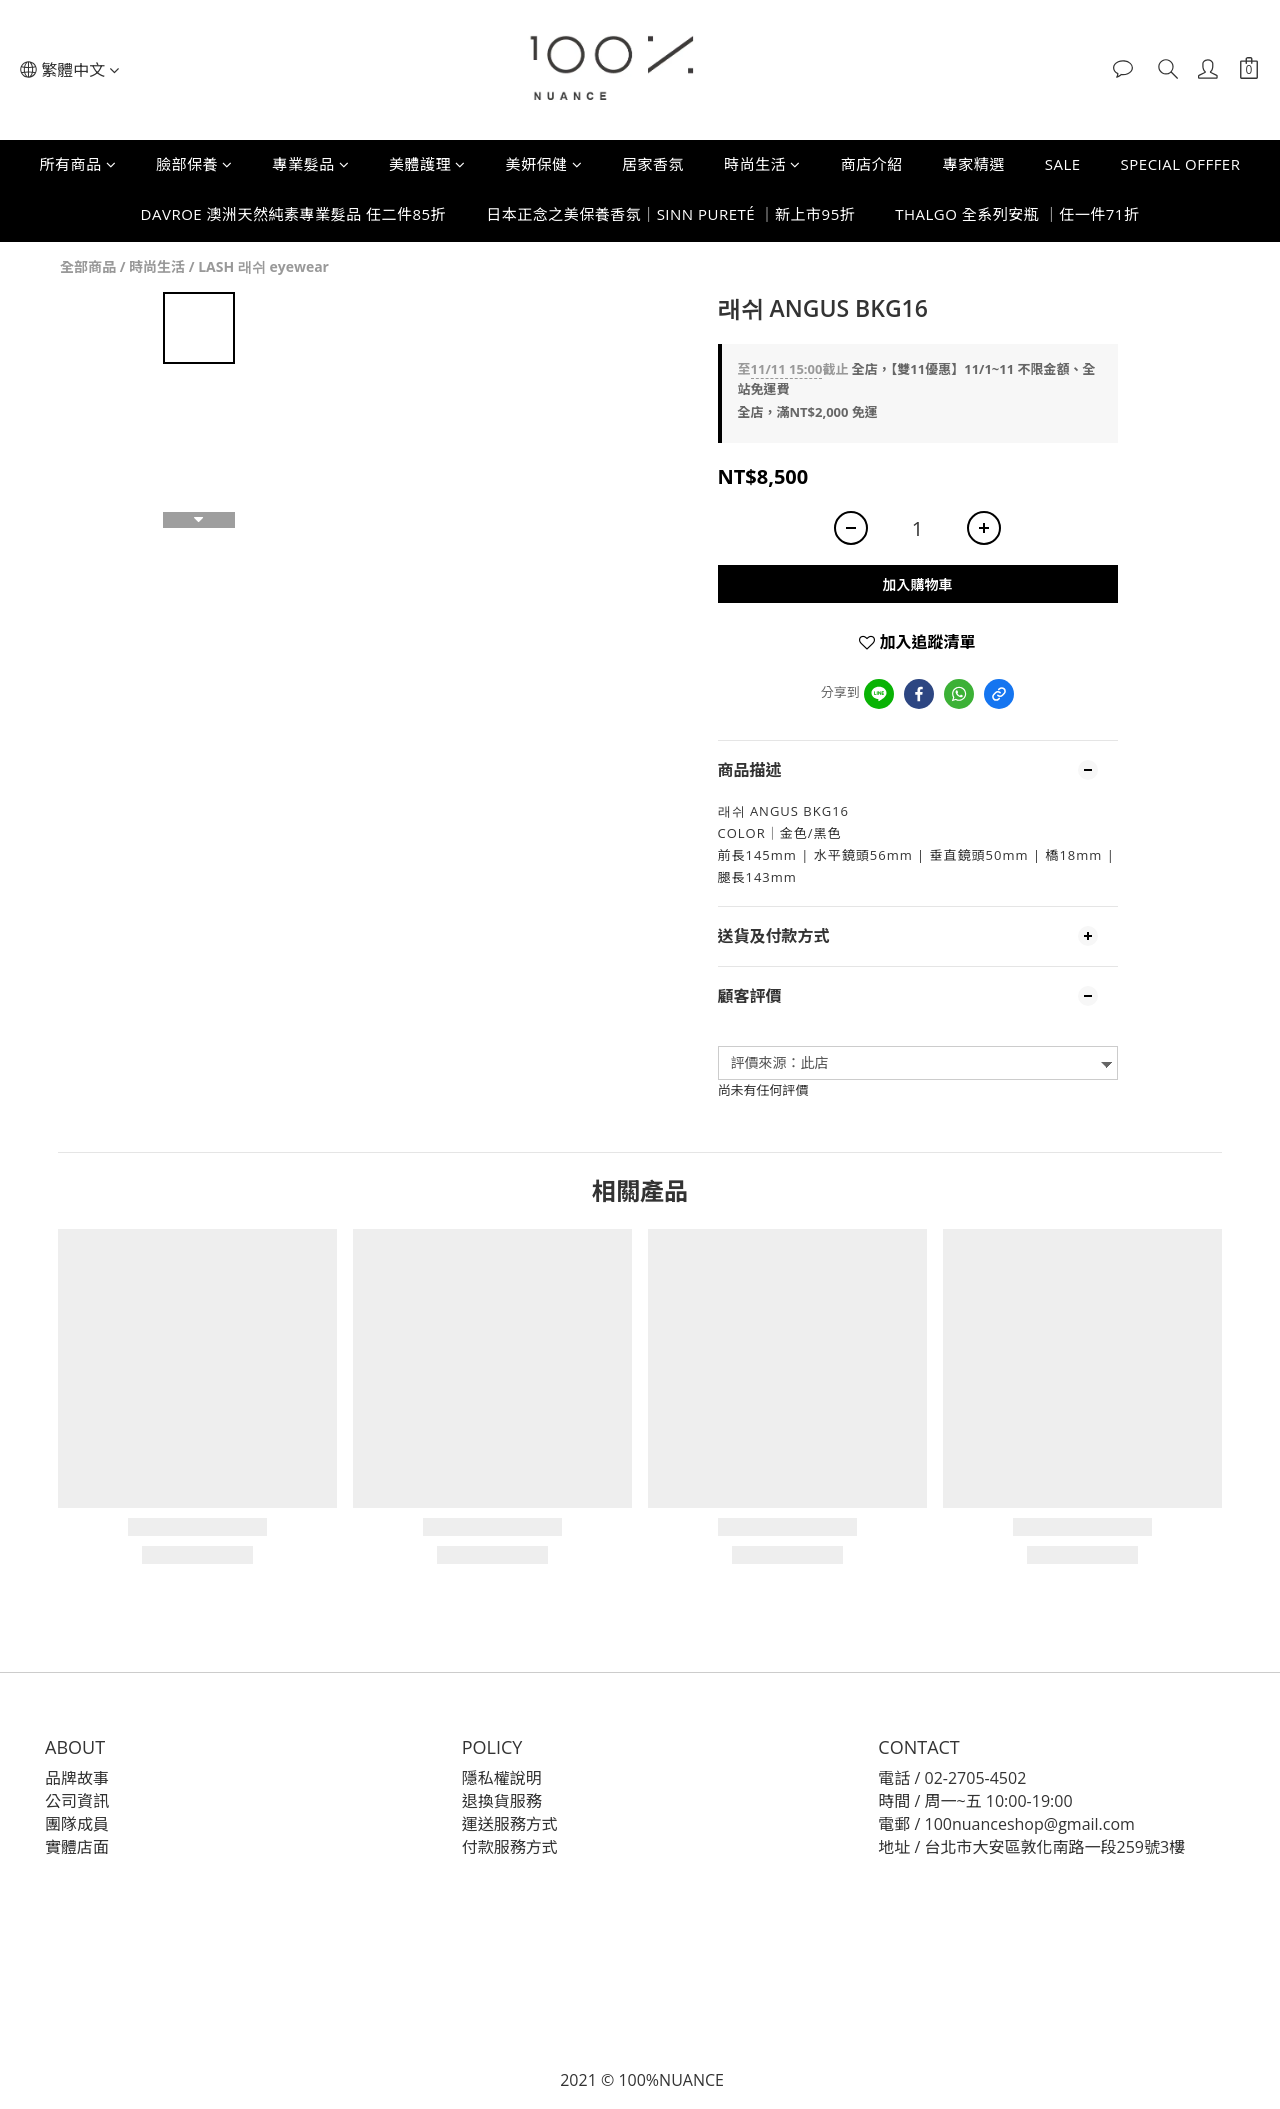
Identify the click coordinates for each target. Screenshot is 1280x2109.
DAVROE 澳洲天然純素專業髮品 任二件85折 (294, 214)
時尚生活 (762, 164)
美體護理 (427, 164)
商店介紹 (872, 164)
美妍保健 (544, 164)
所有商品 (78, 164)
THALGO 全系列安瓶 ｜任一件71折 (1017, 214)
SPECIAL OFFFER (1181, 164)
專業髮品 (311, 164)
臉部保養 (194, 164)
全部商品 (88, 266)
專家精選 (974, 164)
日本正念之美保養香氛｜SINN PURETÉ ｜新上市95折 (670, 214)
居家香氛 (653, 164)
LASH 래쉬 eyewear (263, 266)
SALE (1063, 164)
